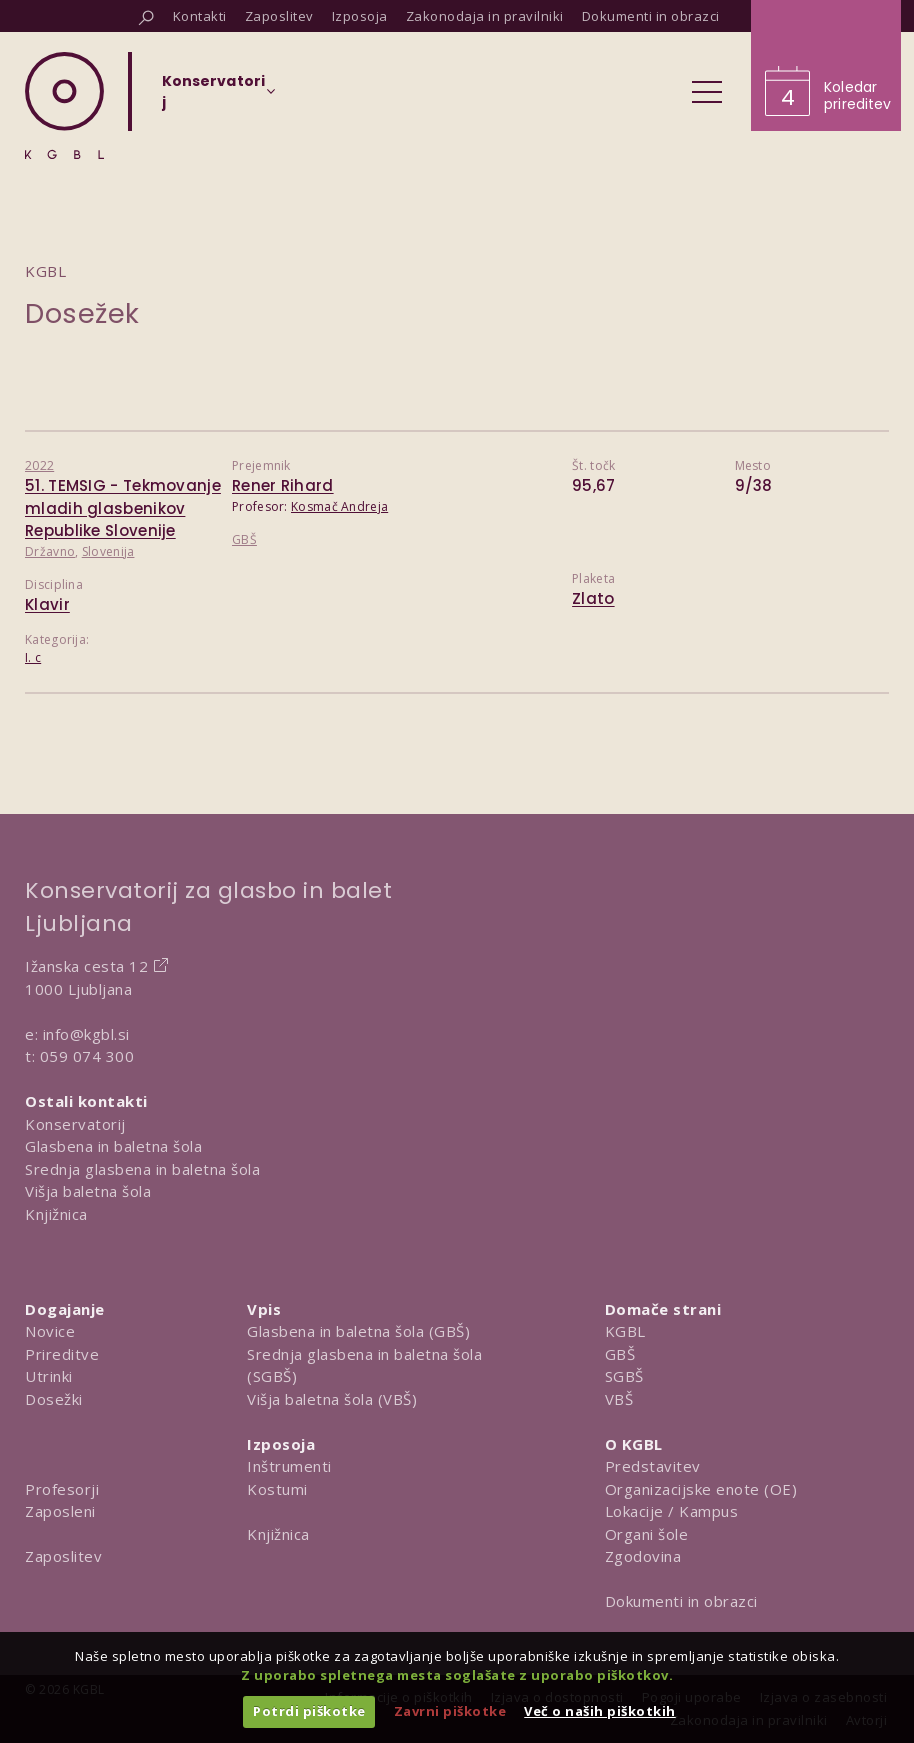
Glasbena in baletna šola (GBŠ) (358, 1331)
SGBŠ (624, 1376)
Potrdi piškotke (309, 1711)
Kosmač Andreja (339, 506)
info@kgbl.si (86, 1034)
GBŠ (244, 539)
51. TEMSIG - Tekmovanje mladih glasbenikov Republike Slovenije (123, 508)
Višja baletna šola (88, 1191)
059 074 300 (87, 1056)
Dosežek (82, 313)
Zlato (593, 598)
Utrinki (49, 1376)
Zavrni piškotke (450, 1711)
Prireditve (62, 1354)
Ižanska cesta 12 (86, 966)
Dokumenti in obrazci (681, 1601)
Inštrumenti (289, 1466)
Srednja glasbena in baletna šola (142, 1169)
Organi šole (647, 1534)
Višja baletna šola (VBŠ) (332, 1399)
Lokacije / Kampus (672, 1511)
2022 (39, 465)
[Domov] (64, 105)
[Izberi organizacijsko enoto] (213, 98)
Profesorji (62, 1489)
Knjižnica (56, 1214)
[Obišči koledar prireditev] (826, 65)
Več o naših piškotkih (600, 1711)
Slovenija (108, 551)
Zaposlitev (63, 1556)
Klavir (47, 604)
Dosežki (54, 1399)
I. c (33, 657)
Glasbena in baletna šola (113, 1146)
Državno (50, 551)
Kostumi (277, 1489)
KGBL (625, 1331)
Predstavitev (653, 1466)
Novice (50, 1331)
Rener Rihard (283, 485)
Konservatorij (75, 1124)
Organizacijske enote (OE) (701, 1489)
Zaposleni (60, 1511)
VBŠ (619, 1399)
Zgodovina (643, 1556)
